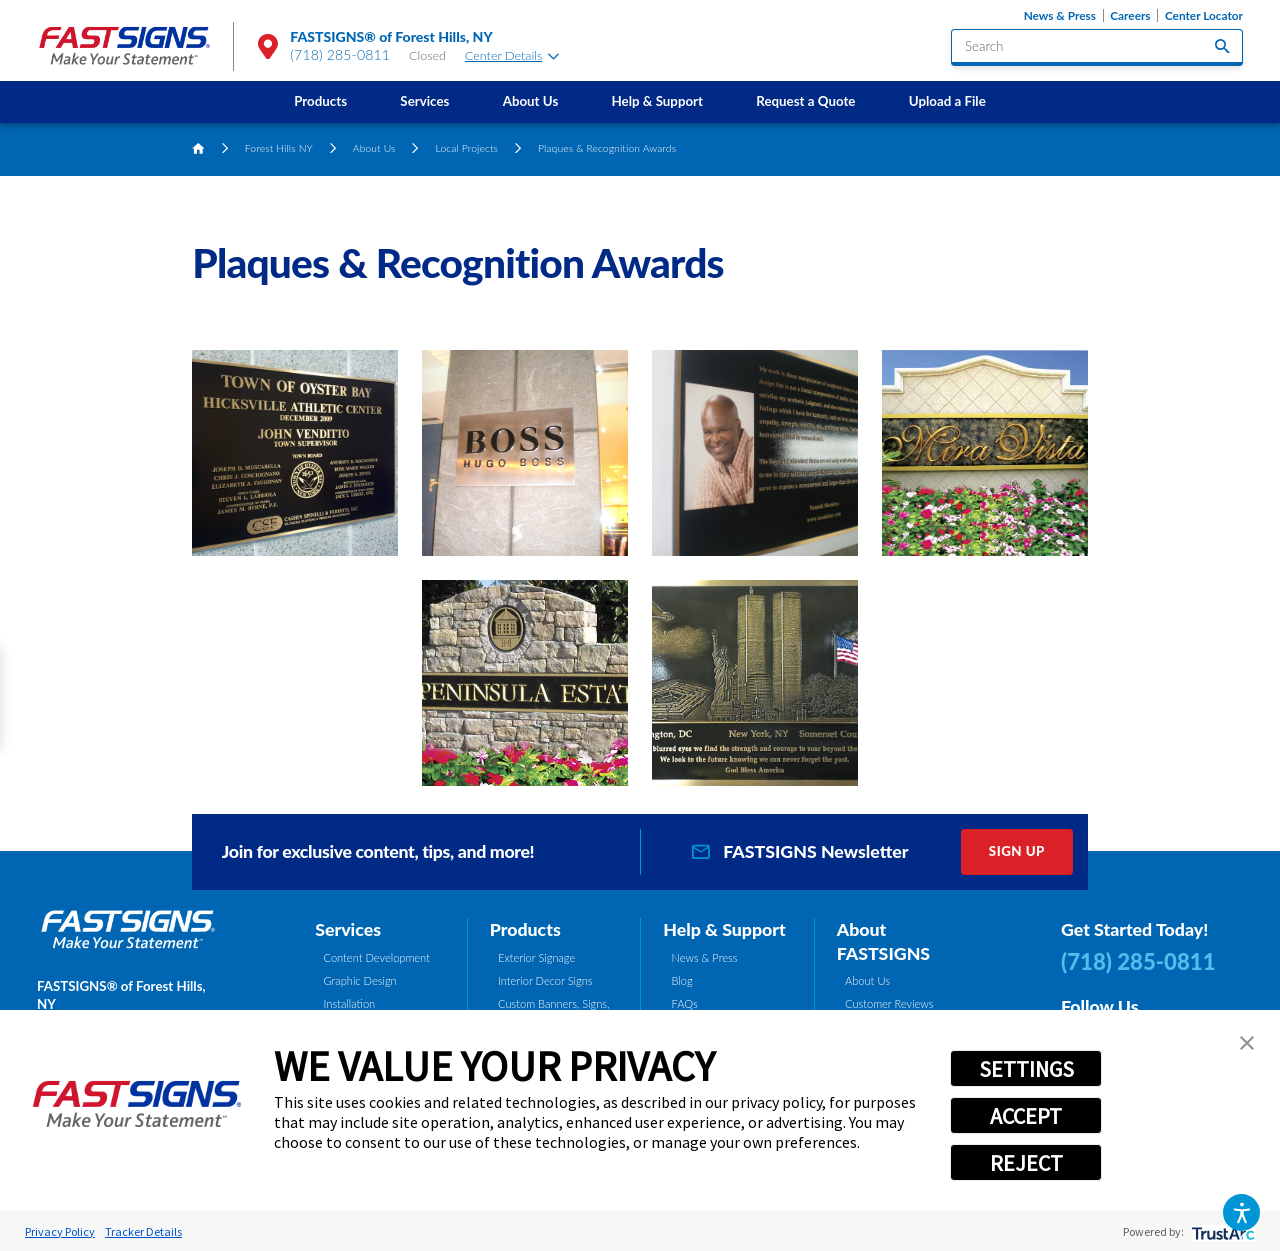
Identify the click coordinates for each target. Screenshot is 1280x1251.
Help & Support (658, 101)
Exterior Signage (536, 957)
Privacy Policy (60, 1231)
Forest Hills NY (279, 148)
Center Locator (1204, 15)
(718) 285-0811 (340, 54)
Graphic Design (360, 980)
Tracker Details (143, 1231)
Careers (1130, 15)
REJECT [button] (1026, 1163)
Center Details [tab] (512, 55)
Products (320, 101)
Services (424, 101)
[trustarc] (1221, 1231)
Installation (350, 1003)
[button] (1241, 1212)
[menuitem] (321, 101)
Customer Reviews (889, 1003)
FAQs (685, 1003)
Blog (682, 980)
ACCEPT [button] (1026, 1116)
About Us (531, 101)
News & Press (1060, 15)
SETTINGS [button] (1026, 1069)
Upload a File (947, 101)
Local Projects (467, 148)
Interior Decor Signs (545, 980)
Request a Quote (805, 101)
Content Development (377, 957)
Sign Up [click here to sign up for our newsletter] (1017, 851)
